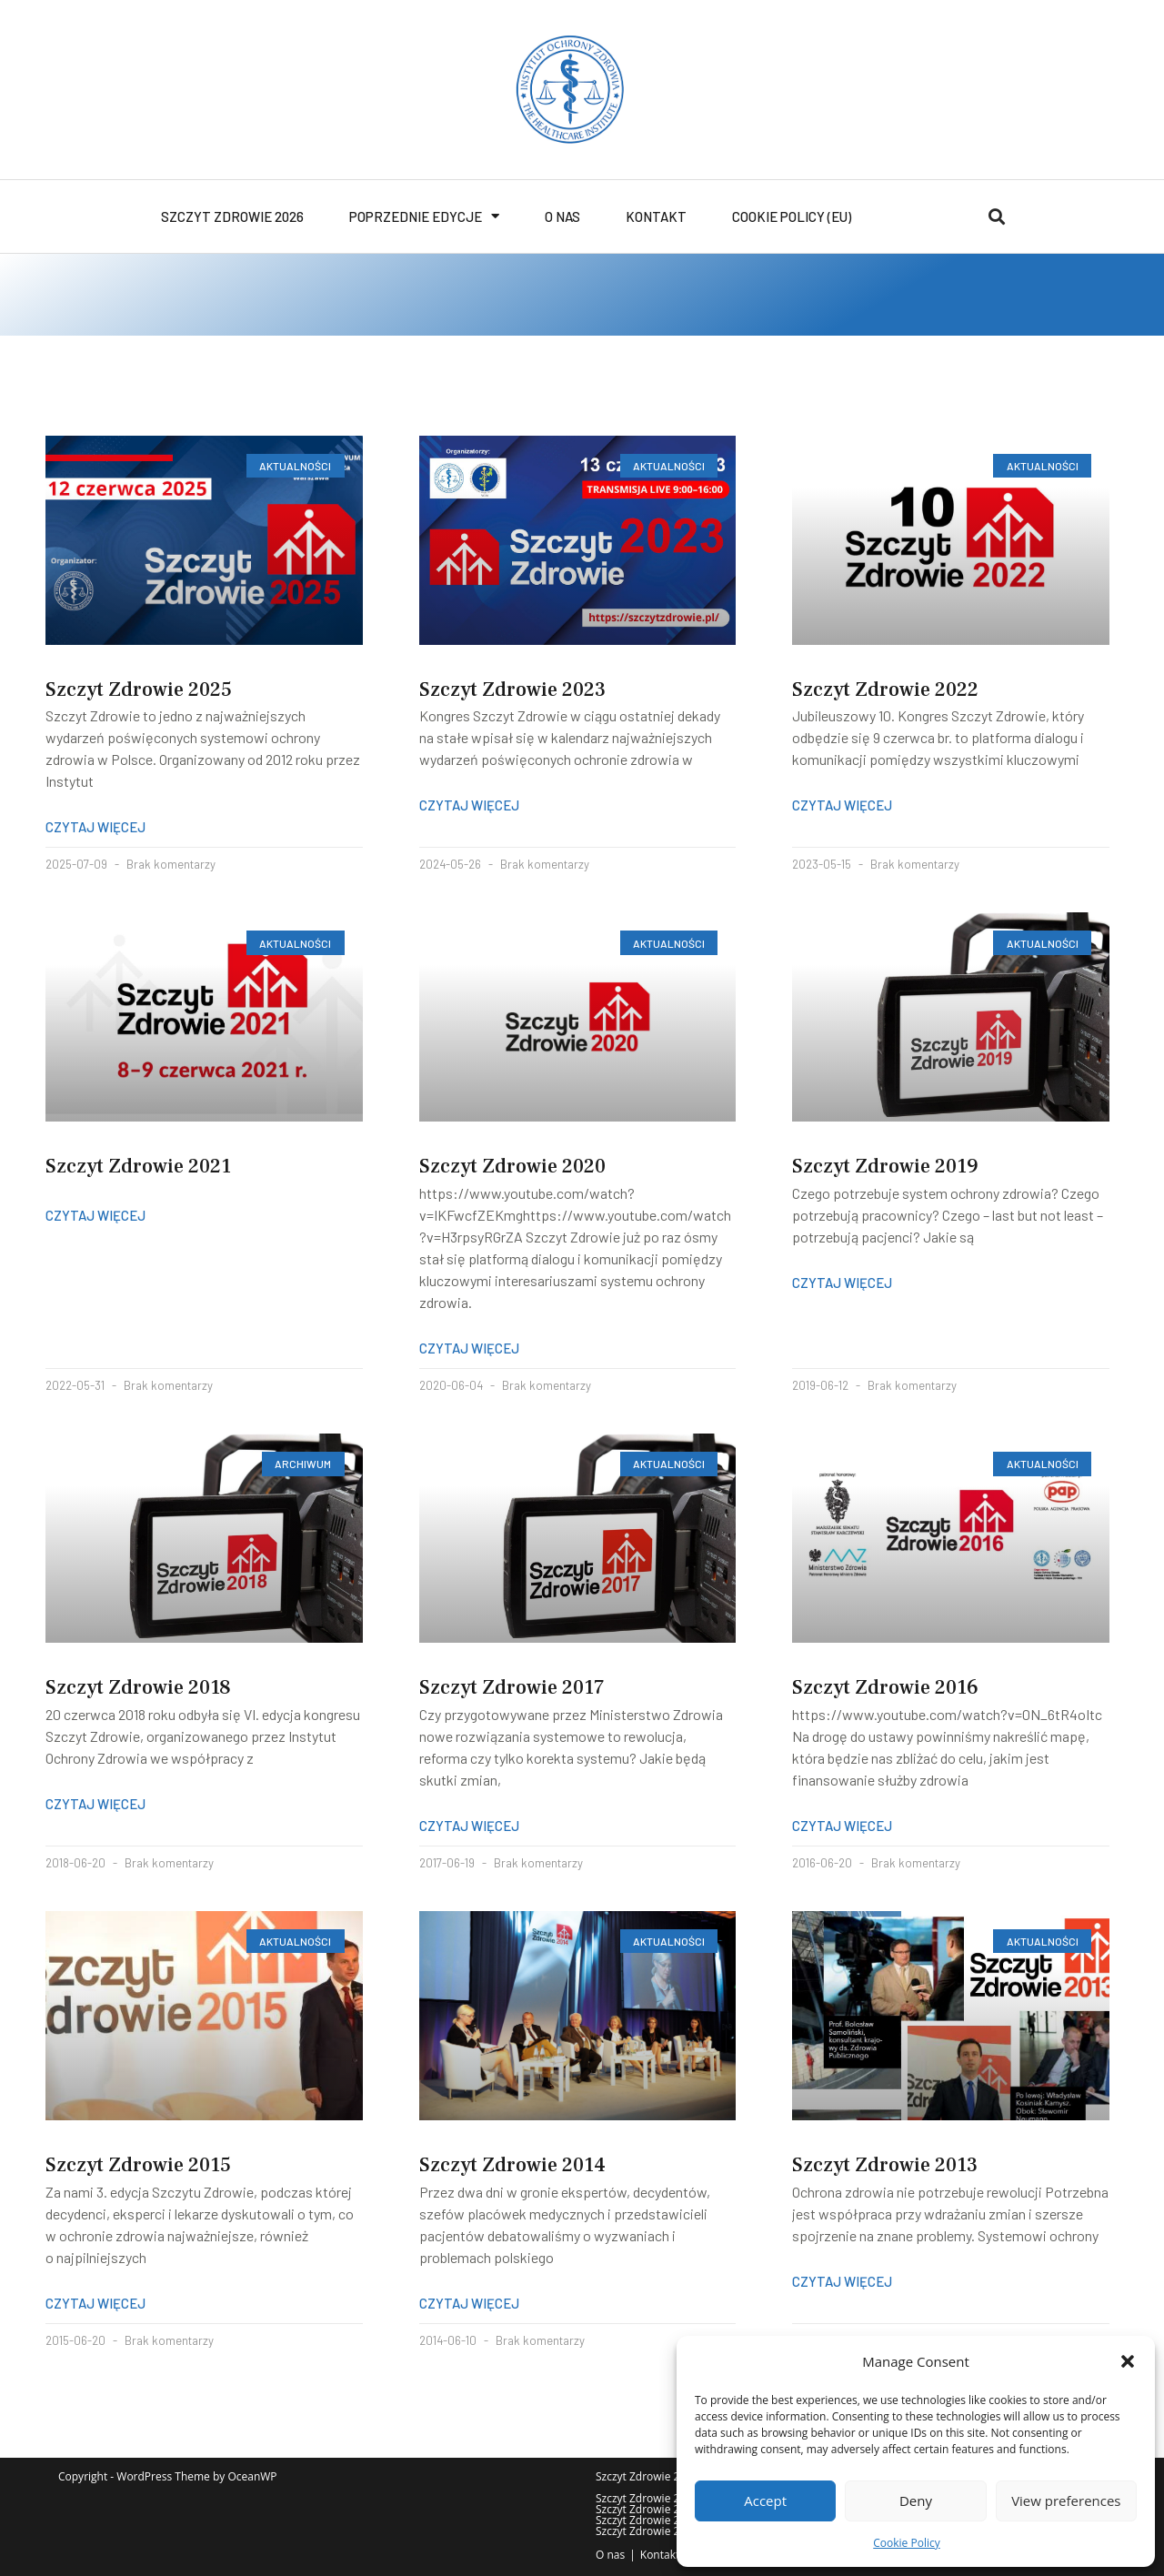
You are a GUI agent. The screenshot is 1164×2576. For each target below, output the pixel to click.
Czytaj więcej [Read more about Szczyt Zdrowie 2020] (469, 1348)
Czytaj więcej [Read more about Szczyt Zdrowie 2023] (469, 805)
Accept (765, 2500)
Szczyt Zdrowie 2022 (885, 689)
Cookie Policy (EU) (791, 216)
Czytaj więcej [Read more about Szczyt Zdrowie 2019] (842, 1282)
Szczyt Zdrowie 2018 (138, 1687)
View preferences (1065, 2500)
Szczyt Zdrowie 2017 (512, 1687)
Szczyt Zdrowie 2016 (885, 1687)
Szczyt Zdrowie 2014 (512, 2165)
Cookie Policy (906, 2543)
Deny (915, 2500)
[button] (1128, 2361)
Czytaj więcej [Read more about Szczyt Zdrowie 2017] (469, 1825)
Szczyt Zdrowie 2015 (138, 2165)
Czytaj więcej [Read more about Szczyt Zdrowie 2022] (842, 805)
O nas (562, 216)
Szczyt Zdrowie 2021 (138, 1166)
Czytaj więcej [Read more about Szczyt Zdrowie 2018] (95, 1804)
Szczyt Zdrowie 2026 (232, 216)
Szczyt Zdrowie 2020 (512, 1166)
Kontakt (656, 216)
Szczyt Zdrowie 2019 (885, 1166)
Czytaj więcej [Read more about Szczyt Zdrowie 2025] (95, 827)
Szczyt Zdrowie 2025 (138, 689)
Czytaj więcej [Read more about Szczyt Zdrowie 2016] (842, 1825)
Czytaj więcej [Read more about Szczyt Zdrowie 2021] (95, 1215)
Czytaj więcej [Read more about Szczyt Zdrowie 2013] (842, 2281)
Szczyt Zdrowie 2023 (512, 689)
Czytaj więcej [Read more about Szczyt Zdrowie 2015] (95, 2303)
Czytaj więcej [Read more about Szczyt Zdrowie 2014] (469, 2303)
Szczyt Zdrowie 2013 (885, 2165)
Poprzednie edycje (424, 216)
